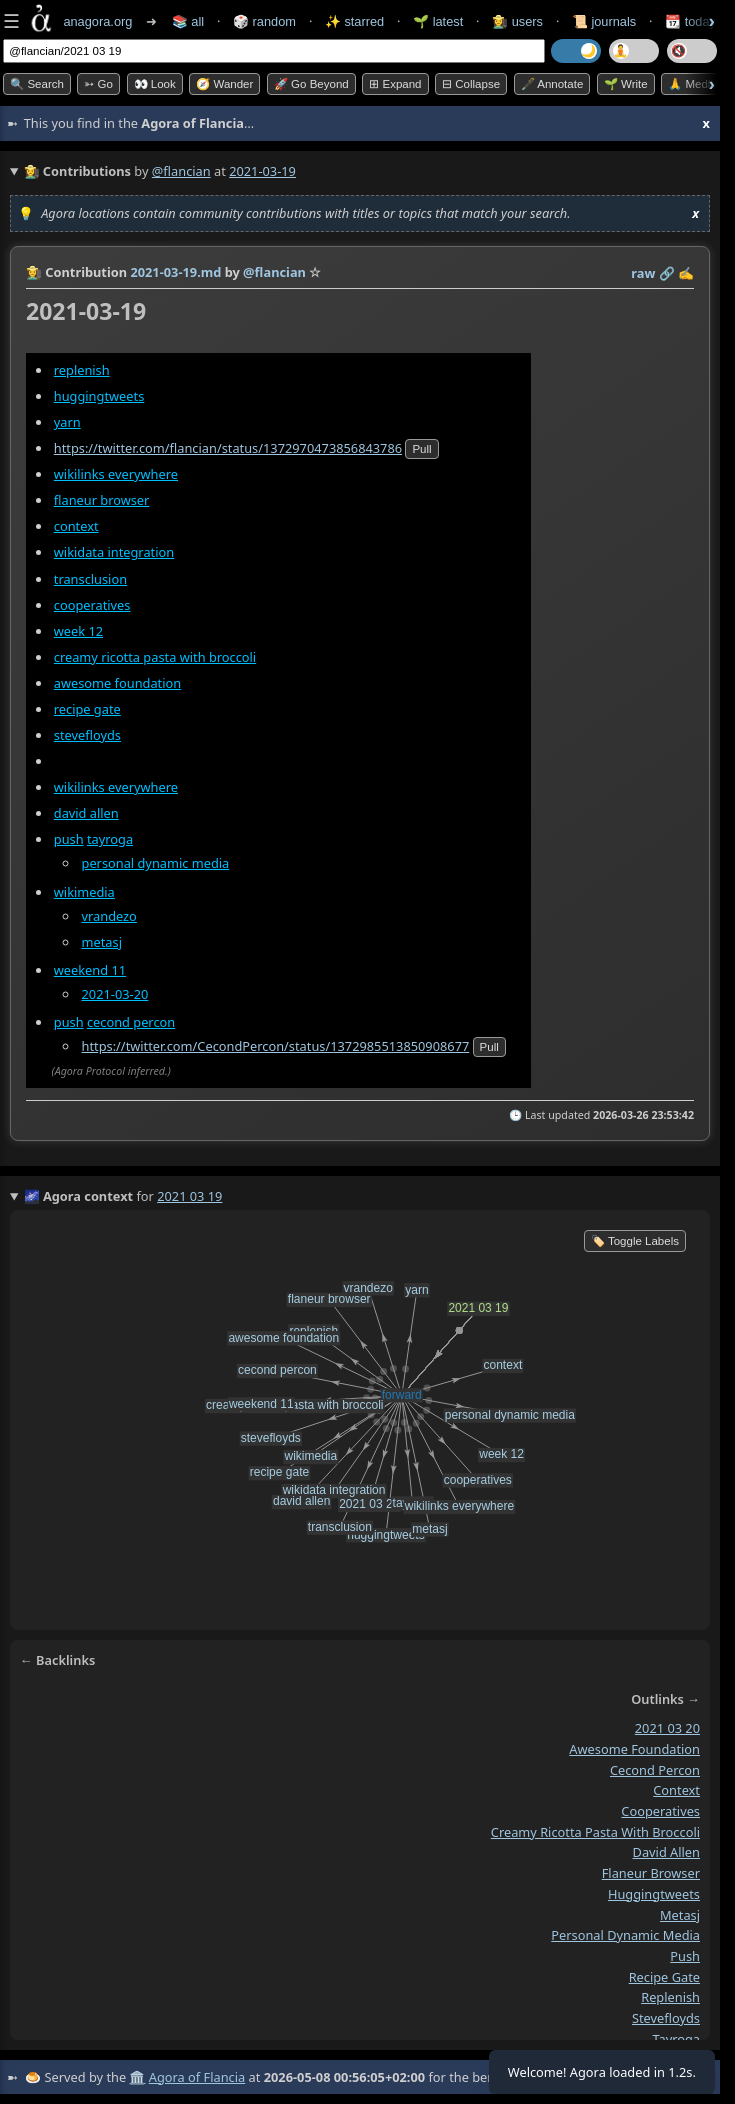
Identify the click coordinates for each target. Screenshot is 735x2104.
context (76, 526)
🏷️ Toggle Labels (635, 1241)
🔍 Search (37, 84)
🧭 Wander (224, 84)
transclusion (90, 579)
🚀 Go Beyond (311, 84)
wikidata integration (114, 553)
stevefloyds (87, 735)
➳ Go (98, 84)
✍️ (686, 273)
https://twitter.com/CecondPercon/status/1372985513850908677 (276, 1046)
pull (421, 449)
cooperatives (92, 605)
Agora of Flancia (197, 2077)
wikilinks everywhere (116, 474)
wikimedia (84, 892)
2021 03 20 (667, 1728)
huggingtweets (99, 396)
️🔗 (667, 273)
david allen (86, 813)
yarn (67, 422)
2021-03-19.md (175, 272)
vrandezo (109, 916)
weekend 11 (90, 970)
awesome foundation (117, 683)
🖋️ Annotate (552, 84)
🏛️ (137, 2077)
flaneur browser (102, 500)
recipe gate (87, 709)
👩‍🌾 (34, 272)
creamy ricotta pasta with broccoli (155, 657)
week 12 (78, 631)
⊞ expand (395, 84)
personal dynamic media (156, 863)
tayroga (110, 840)
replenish (82, 370)
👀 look (155, 84)
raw (643, 273)
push (69, 840)
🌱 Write (626, 84)
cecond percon (131, 1022)
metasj (102, 942)
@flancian (181, 171)
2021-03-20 (115, 994)
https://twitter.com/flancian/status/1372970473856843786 (228, 448)
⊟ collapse (471, 84)
